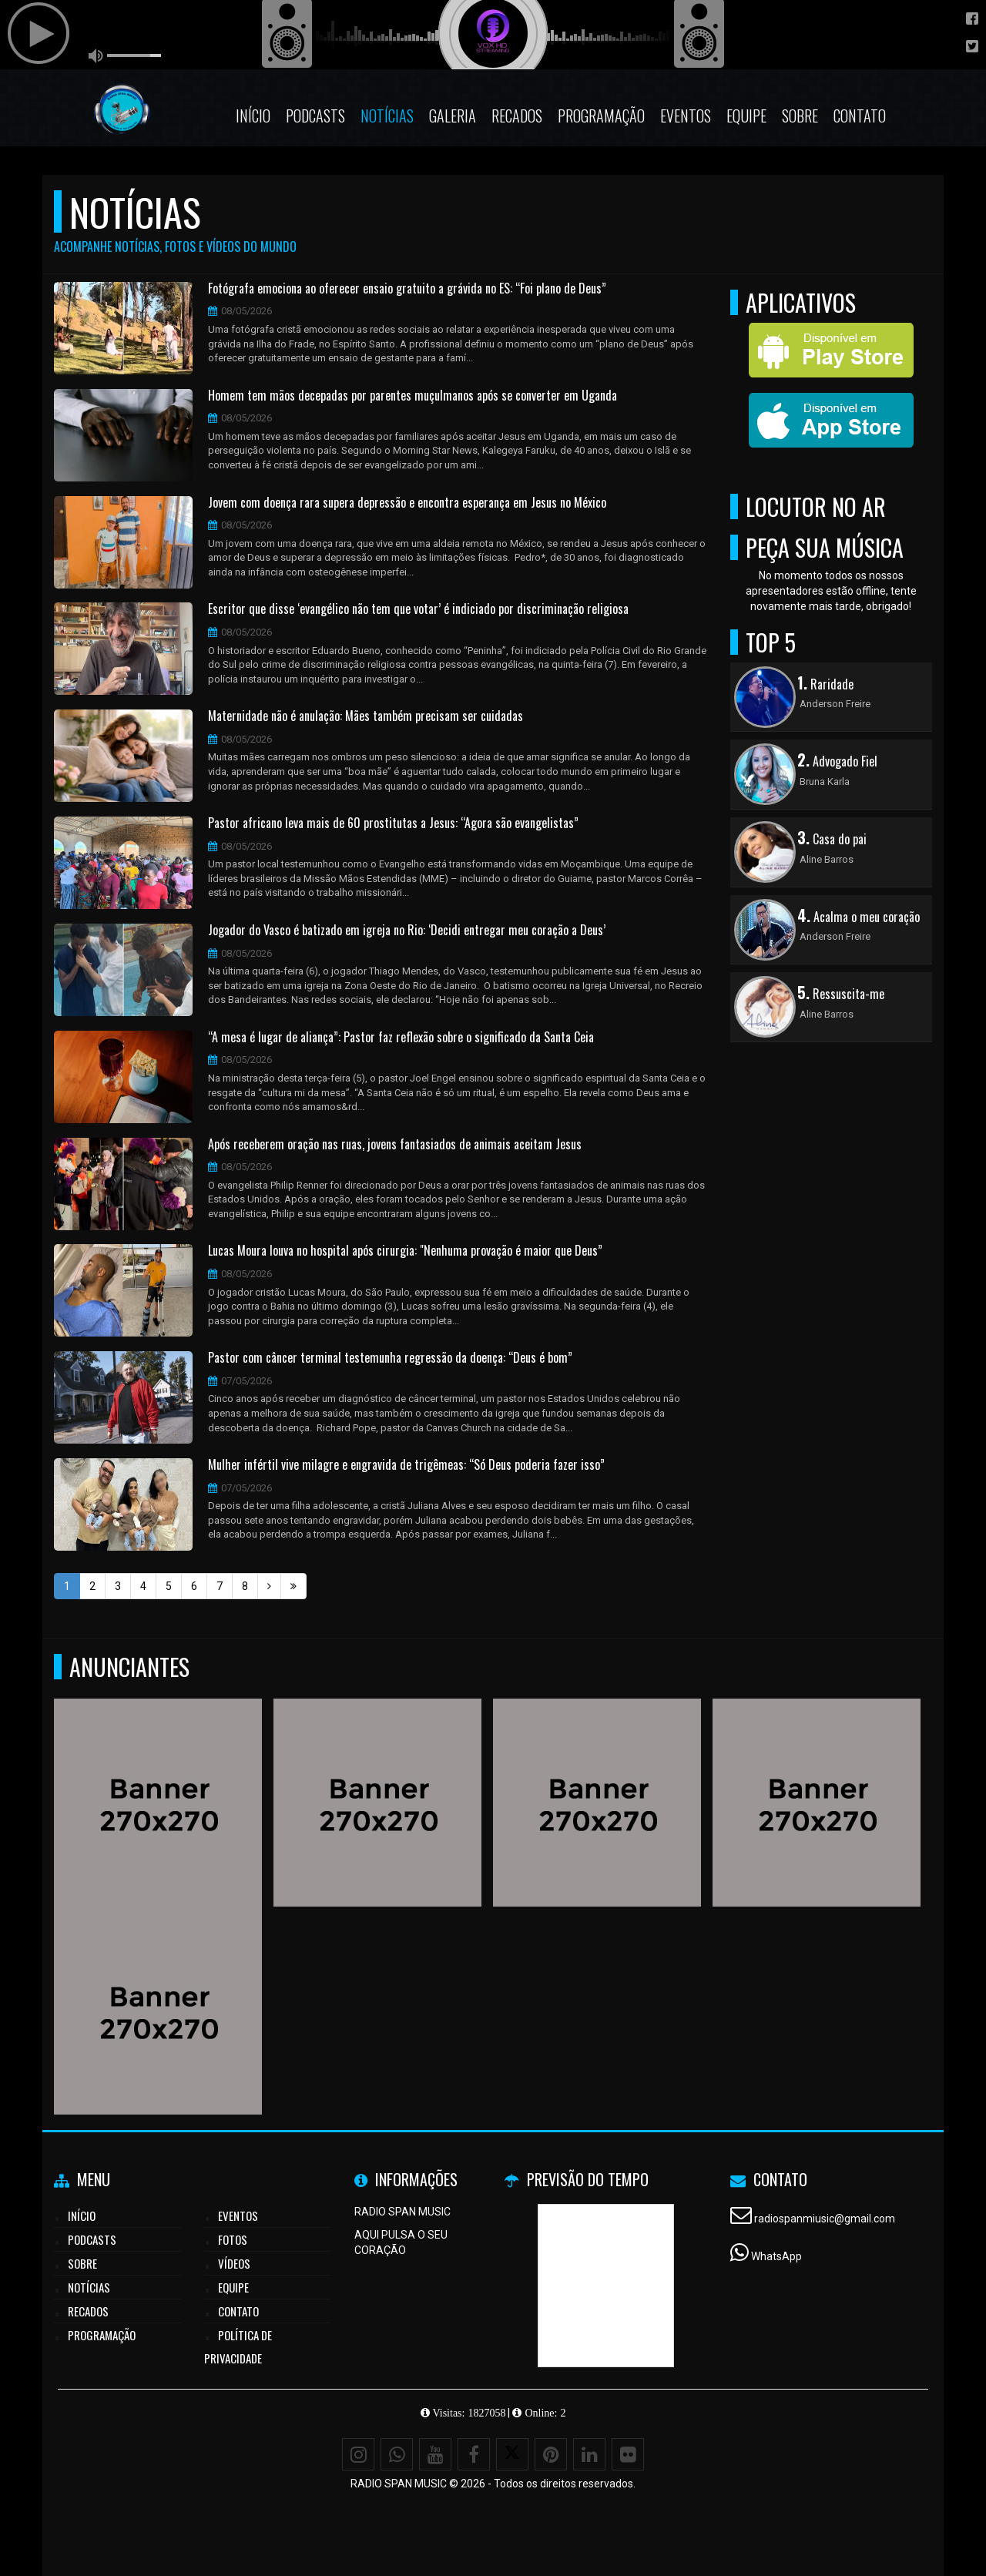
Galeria (452, 115)
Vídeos (234, 2263)
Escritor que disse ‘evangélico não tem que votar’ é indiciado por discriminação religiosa (418, 609)
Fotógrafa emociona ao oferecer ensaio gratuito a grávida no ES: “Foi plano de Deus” (407, 289)
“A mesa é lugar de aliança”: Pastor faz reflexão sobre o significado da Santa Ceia (401, 1038)
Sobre (800, 115)
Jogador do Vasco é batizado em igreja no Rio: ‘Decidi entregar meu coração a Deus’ (406, 930)
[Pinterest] (551, 2454)
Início (253, 115)
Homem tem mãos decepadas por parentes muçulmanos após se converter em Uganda (412, 396)
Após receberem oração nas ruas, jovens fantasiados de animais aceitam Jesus (395, 1145)
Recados (516, 115)
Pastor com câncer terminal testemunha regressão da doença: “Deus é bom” (390, 1358)
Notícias (387, 115)
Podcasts (315, 115)
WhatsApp (776, 2256)
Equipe (746, 115)
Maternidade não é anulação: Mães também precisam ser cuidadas (365, 716)
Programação (601, 115)
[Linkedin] (589, 2454)
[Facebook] (474, 2454)
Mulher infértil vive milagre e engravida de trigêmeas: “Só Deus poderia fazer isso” (406, 1465)
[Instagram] (358, 2454)
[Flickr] (628, 2454)
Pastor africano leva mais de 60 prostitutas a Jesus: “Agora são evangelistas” (393, 823)
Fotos (232, 2239)
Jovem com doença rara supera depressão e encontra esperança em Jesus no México (407, 503)
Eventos (685, 115)
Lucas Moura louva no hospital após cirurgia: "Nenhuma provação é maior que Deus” (405, 1251)
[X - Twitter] (512, 2454)
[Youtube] (435, 2454)
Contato (859, 115)
